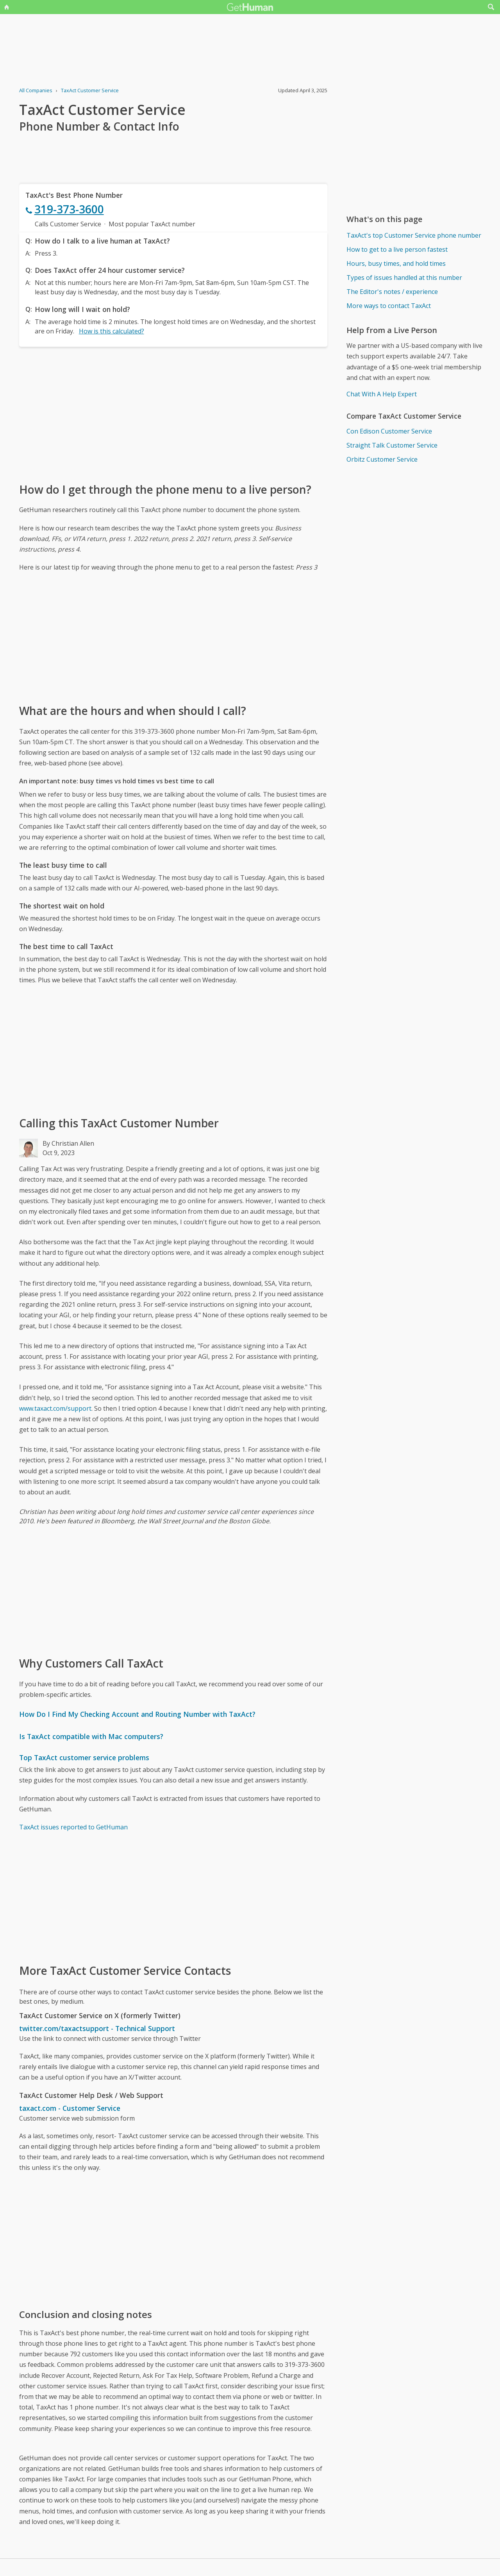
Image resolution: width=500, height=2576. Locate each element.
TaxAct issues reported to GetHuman (73, 1827)
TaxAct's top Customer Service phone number (413, 235)
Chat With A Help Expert (381, 394)
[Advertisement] (173, 414)
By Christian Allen (68, 1143)
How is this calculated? (111, 331)
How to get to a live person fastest (397, 249)
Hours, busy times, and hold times (396, 263)
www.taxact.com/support (55, 1408)
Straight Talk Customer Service (392, 445)
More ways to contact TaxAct (388, 305)
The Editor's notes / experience (392, 291)
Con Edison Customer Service (389, 431)
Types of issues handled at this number (404, 277)
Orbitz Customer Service (382, 459)
